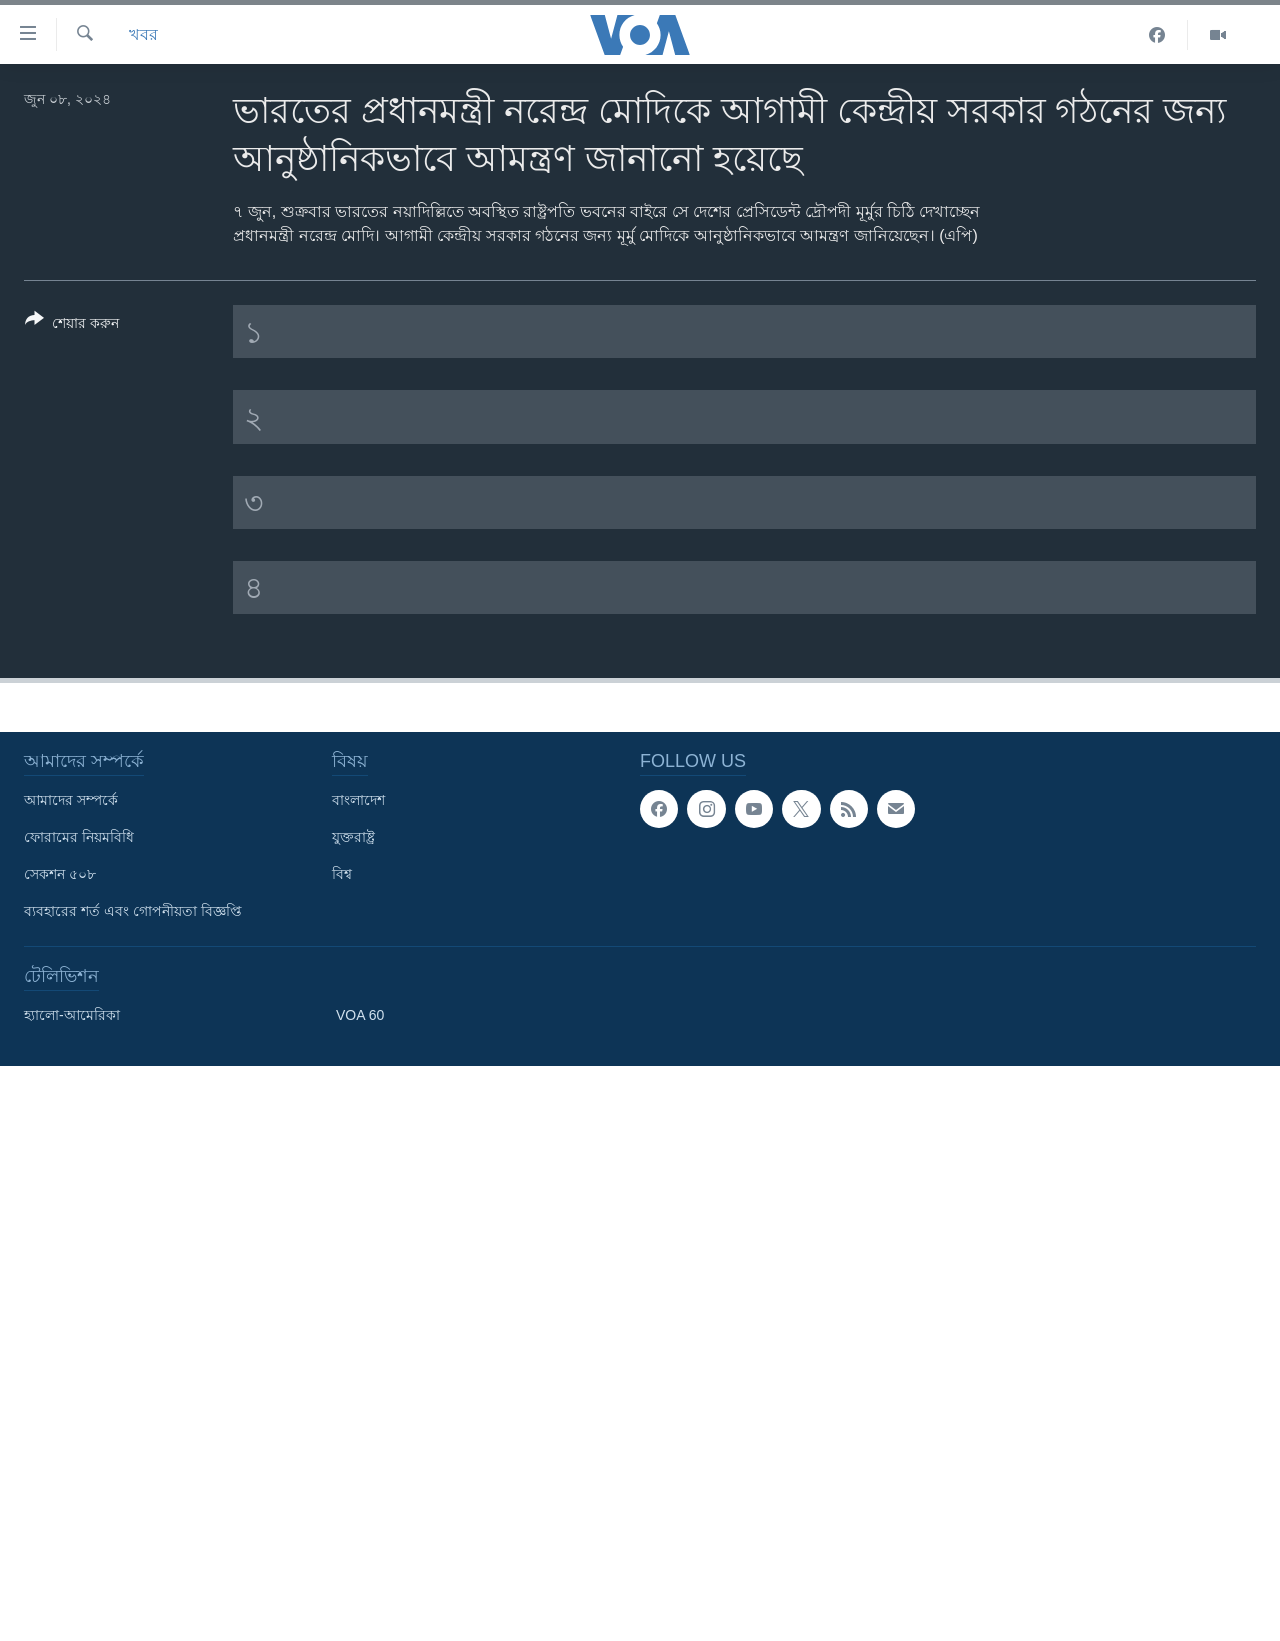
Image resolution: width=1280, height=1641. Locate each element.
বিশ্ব (342, 874)
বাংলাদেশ (358, 800)
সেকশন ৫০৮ (60, 874)
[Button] (72, 325)
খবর (143, 34)
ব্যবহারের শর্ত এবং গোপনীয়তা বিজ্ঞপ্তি (133, 911)
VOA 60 (360, 1015)
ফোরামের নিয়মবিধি (79, 837)
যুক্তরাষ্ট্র (353, 837)
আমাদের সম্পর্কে (71, 800)
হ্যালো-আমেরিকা (72, 1015)
